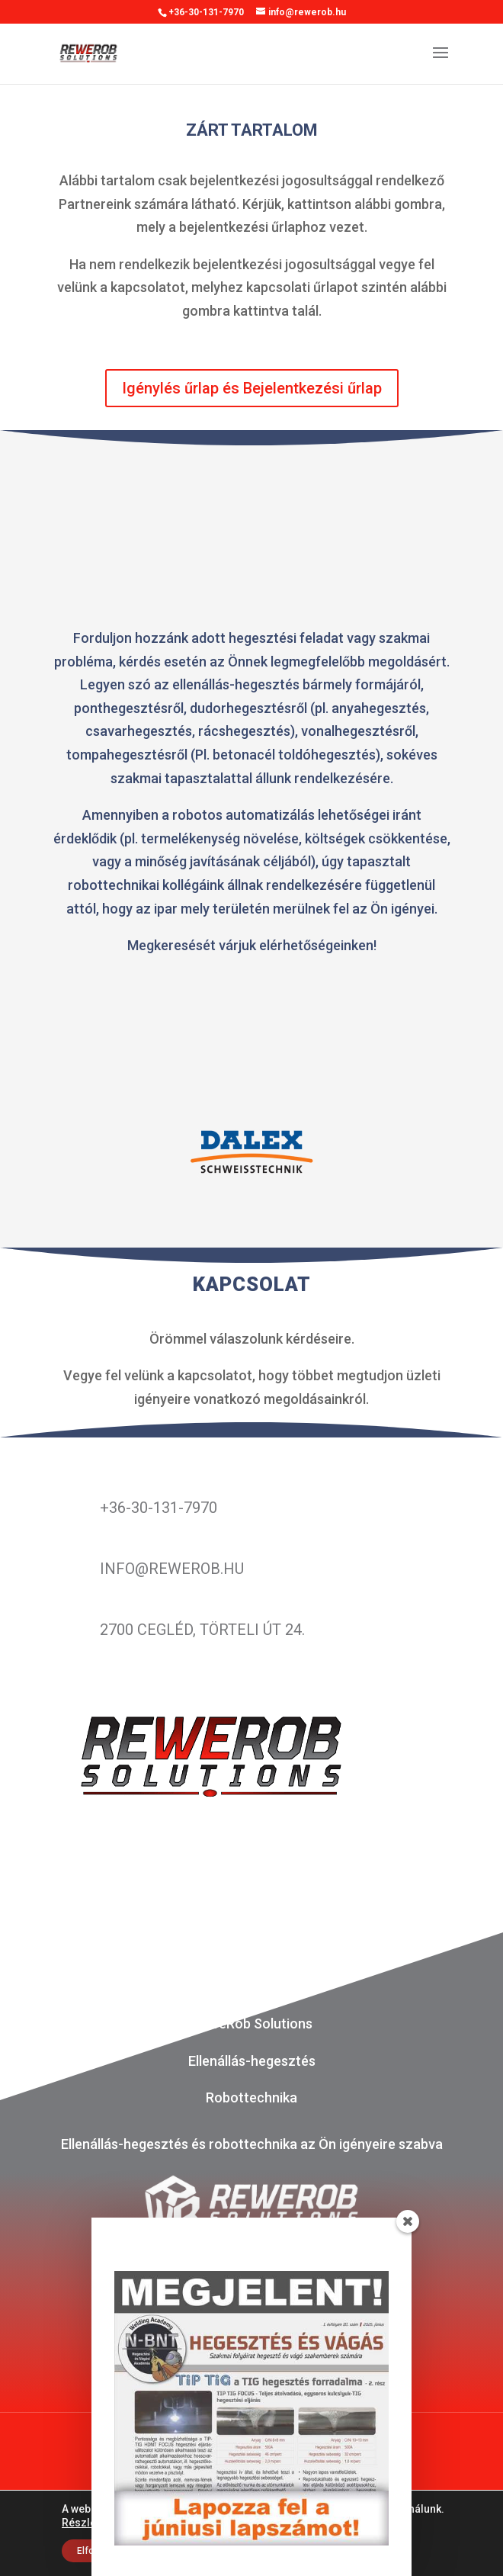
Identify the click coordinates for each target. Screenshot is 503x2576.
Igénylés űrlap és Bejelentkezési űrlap (252, 388)
